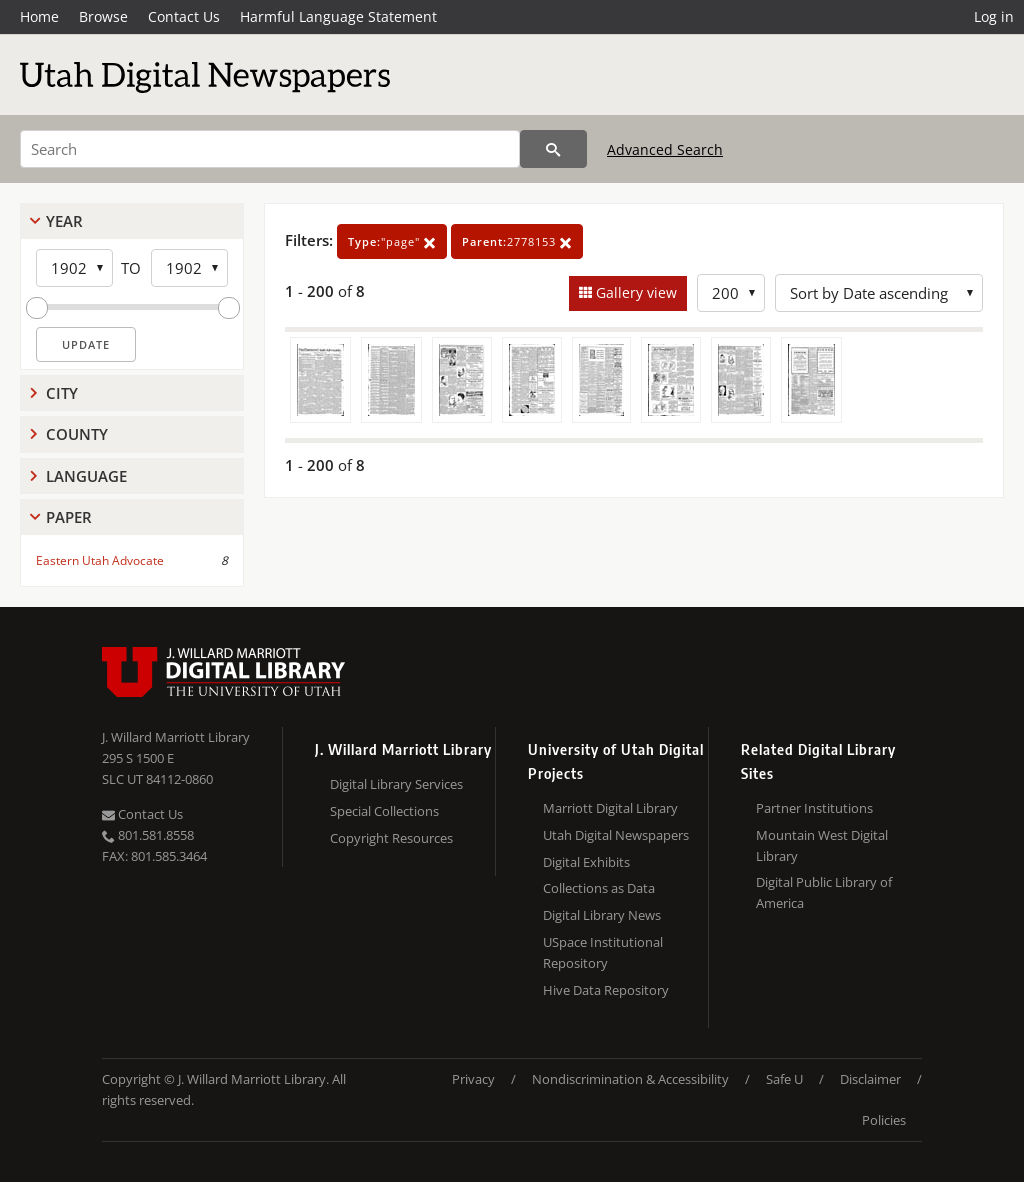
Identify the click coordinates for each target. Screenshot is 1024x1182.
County (77, 434)
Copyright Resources (391, 838)
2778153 (517, 241)
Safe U (784, 1079)
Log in (994, 16)
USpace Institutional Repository (603, 952)
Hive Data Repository (606, 990)
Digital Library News (602, 915)
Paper (69, 517)
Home (39, 16)
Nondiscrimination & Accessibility (630, 1079)
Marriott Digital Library (610, 808)
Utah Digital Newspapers (616, 835)
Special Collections (384, 811)
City (62, 393)
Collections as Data (599, 888)
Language (86, 476)
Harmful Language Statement (338, 16)
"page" (392, 241)
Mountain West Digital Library (822, 845)
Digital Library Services (396, 784)
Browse (103, 16)
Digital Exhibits (586, 862)
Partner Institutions (814, 808)
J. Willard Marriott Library (176, 737)
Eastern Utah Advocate (100, 560)
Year (64, 221)
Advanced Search (665, 149)
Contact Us (184, 16)
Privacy (473, 1079)
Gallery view (634, 292)
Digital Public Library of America (824, 892)
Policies (884, 1120)
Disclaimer (870, 1079)
